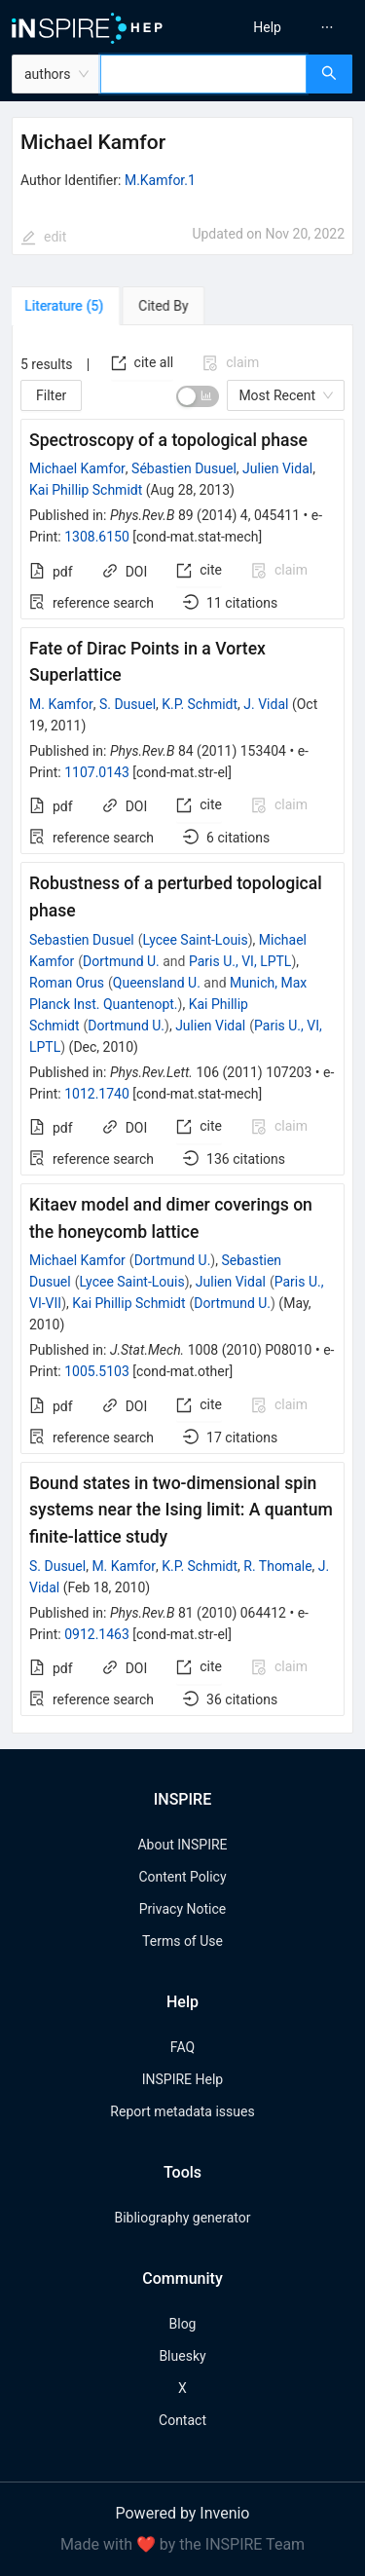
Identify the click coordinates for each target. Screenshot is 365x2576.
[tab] (67, 306)
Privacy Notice (182, 1909)
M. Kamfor (61, 704)
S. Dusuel (127, 704)
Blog (183, 2324)
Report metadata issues (182, 2111)
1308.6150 (96, 536)
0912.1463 (96, 1634)
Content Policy (182, 1877)
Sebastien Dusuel (81, 940)
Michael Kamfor (77, 468)
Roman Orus (66, 982)
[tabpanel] (182, 1030)
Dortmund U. (121, 961)
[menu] (277, 27)
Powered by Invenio (183, 2513)
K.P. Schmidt (199, 704)
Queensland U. (157, 982)
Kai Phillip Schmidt (85, 490)
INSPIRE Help (182, 2079)
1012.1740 (96, 1093)
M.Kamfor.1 (160, 180)
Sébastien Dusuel (184, 468)
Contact (182, 2420)
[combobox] (203, 74)
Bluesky (182, 2356)
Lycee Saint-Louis (195, 940)
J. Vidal (265, 704)
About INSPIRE (182, 1844)
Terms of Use (182, 1941)
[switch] (197, 396)
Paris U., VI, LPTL (240, 961)
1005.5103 (96, 1371)
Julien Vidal (277, 468)
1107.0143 (96, 772)
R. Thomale (277, 1566)
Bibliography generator (182, 2217)
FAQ (182, 2047)
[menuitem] (267, 27)
